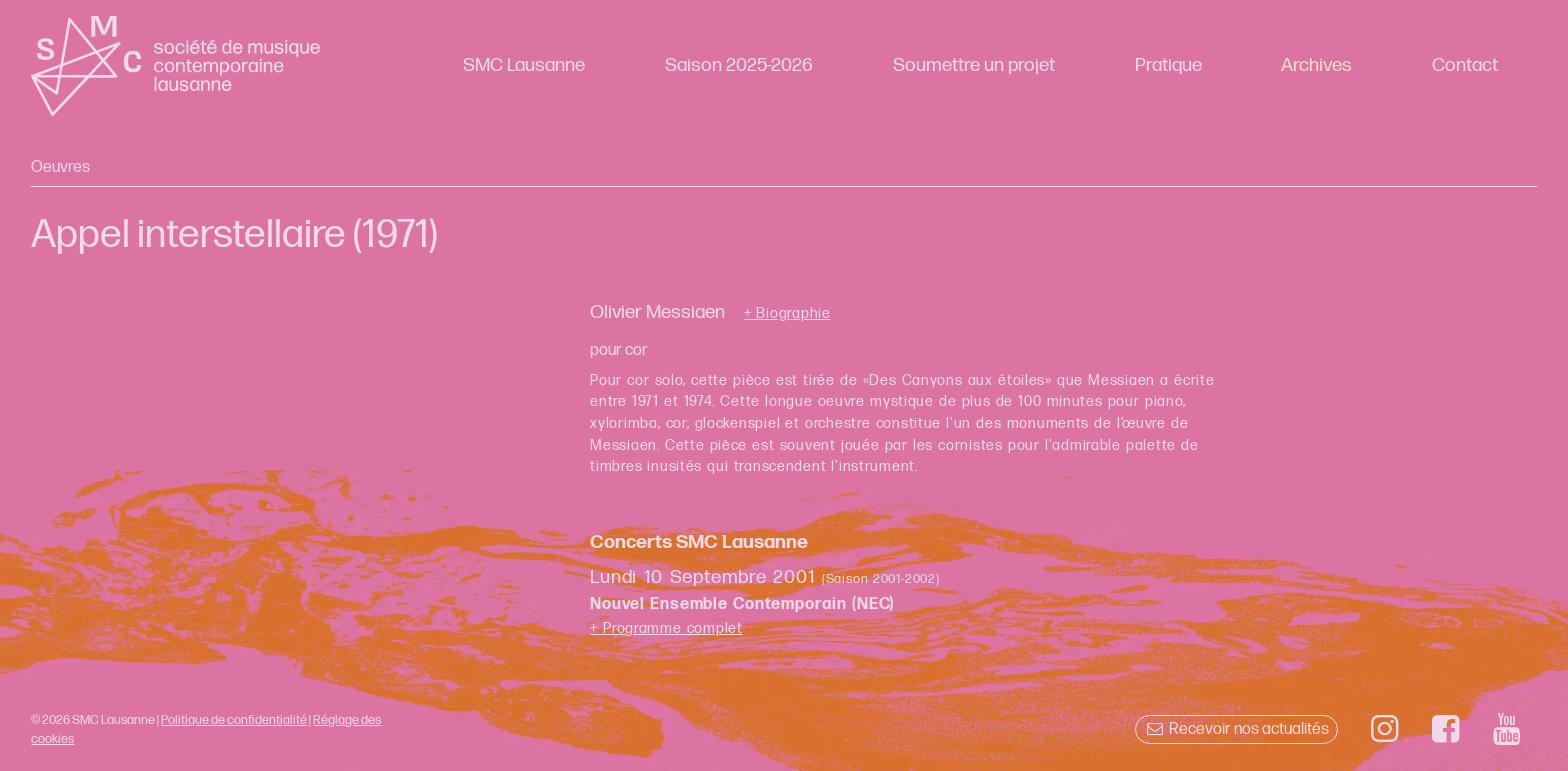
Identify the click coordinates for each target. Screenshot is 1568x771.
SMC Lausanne (524, 65)
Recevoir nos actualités (1236, 729)
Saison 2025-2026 (739, 65)
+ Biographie (787, 314)
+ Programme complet (666, 628)
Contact (1465, 65)
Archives (1316, 65)
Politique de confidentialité (234, 720)
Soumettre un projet (974, 65)
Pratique (1168, 65)
